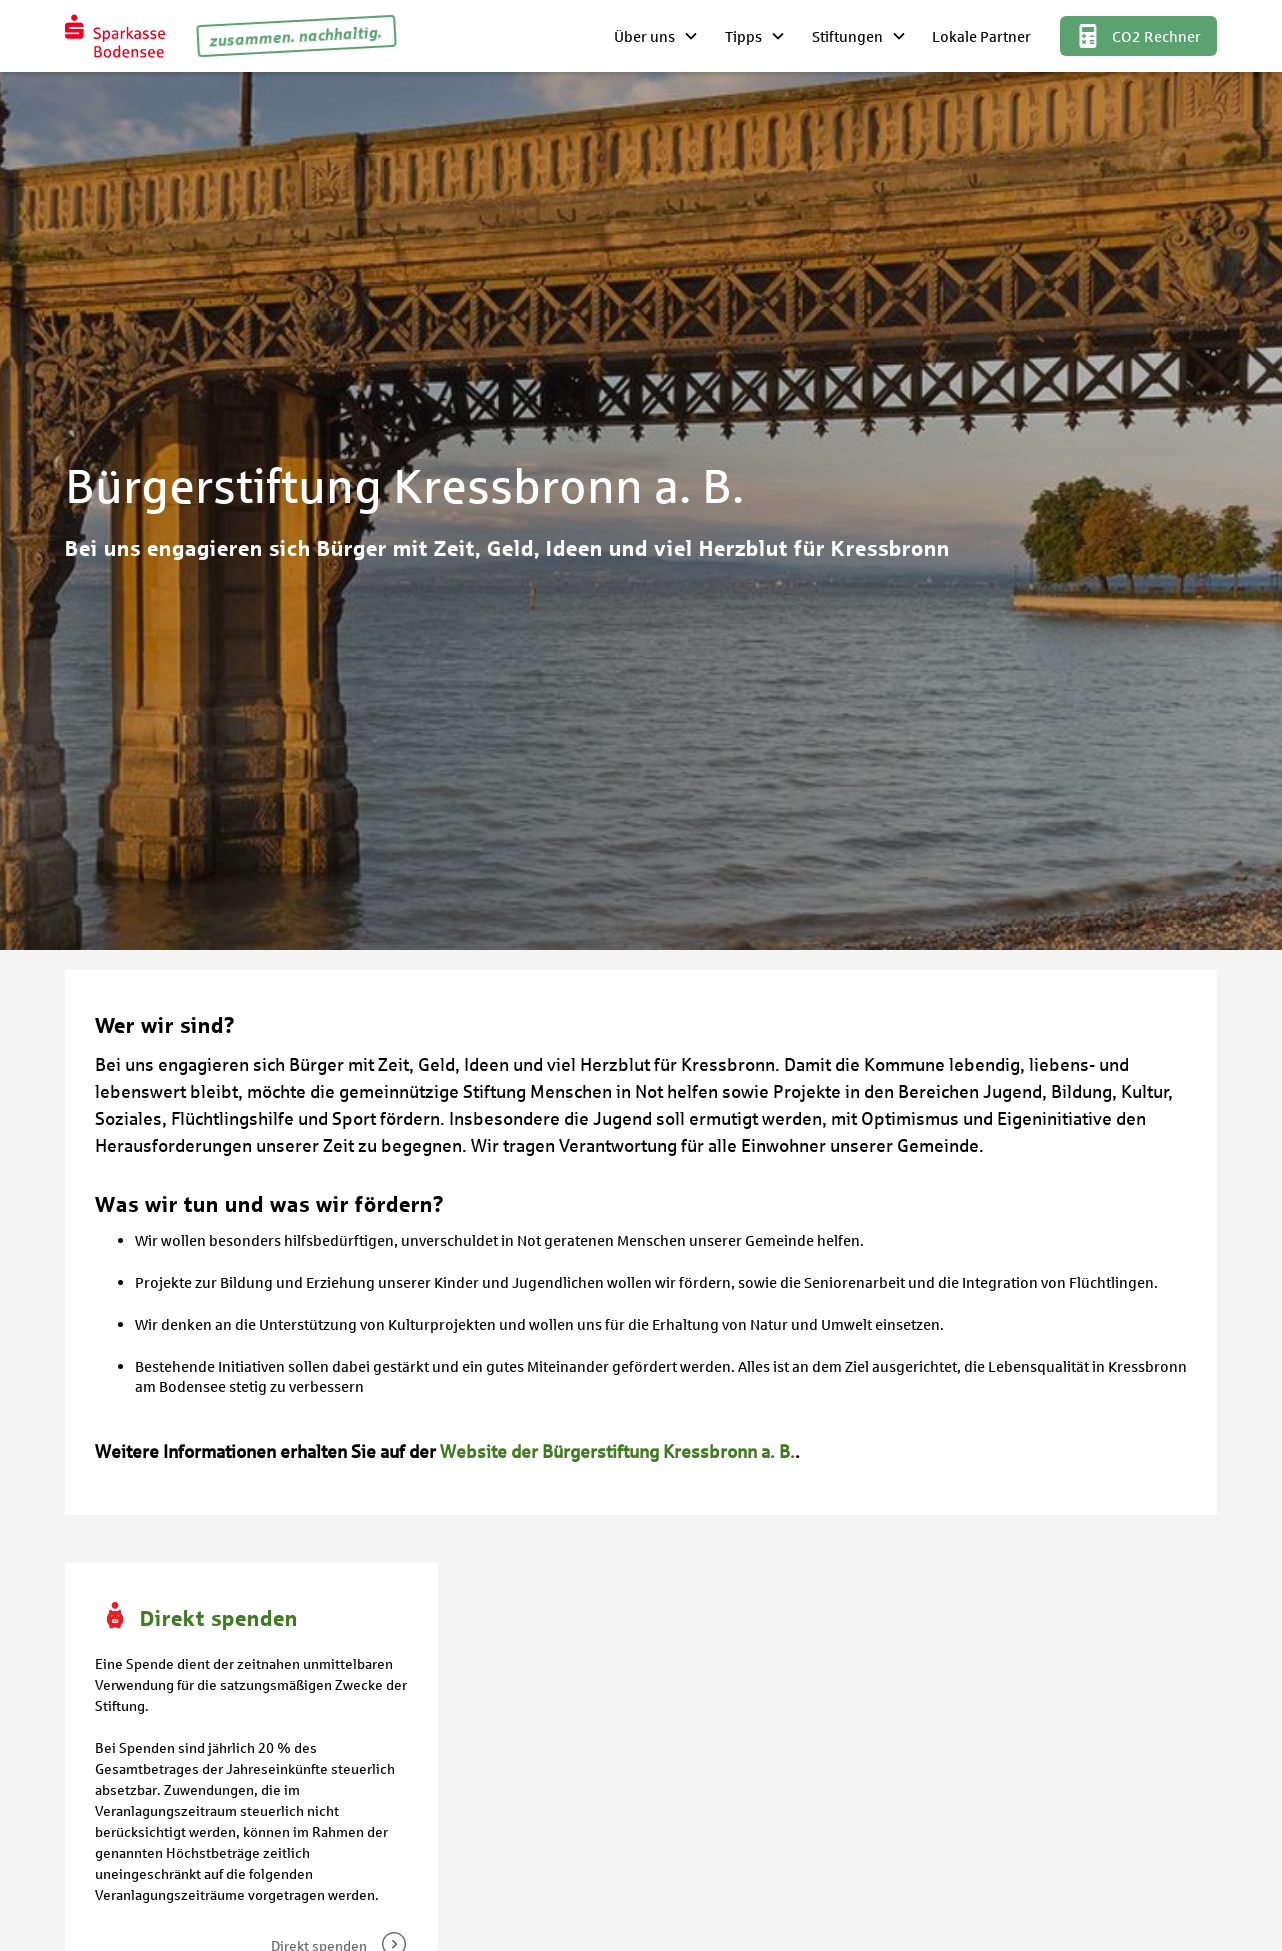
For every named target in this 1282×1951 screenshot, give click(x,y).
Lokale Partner (981, 36)
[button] (657, 36)
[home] (115, 36)
